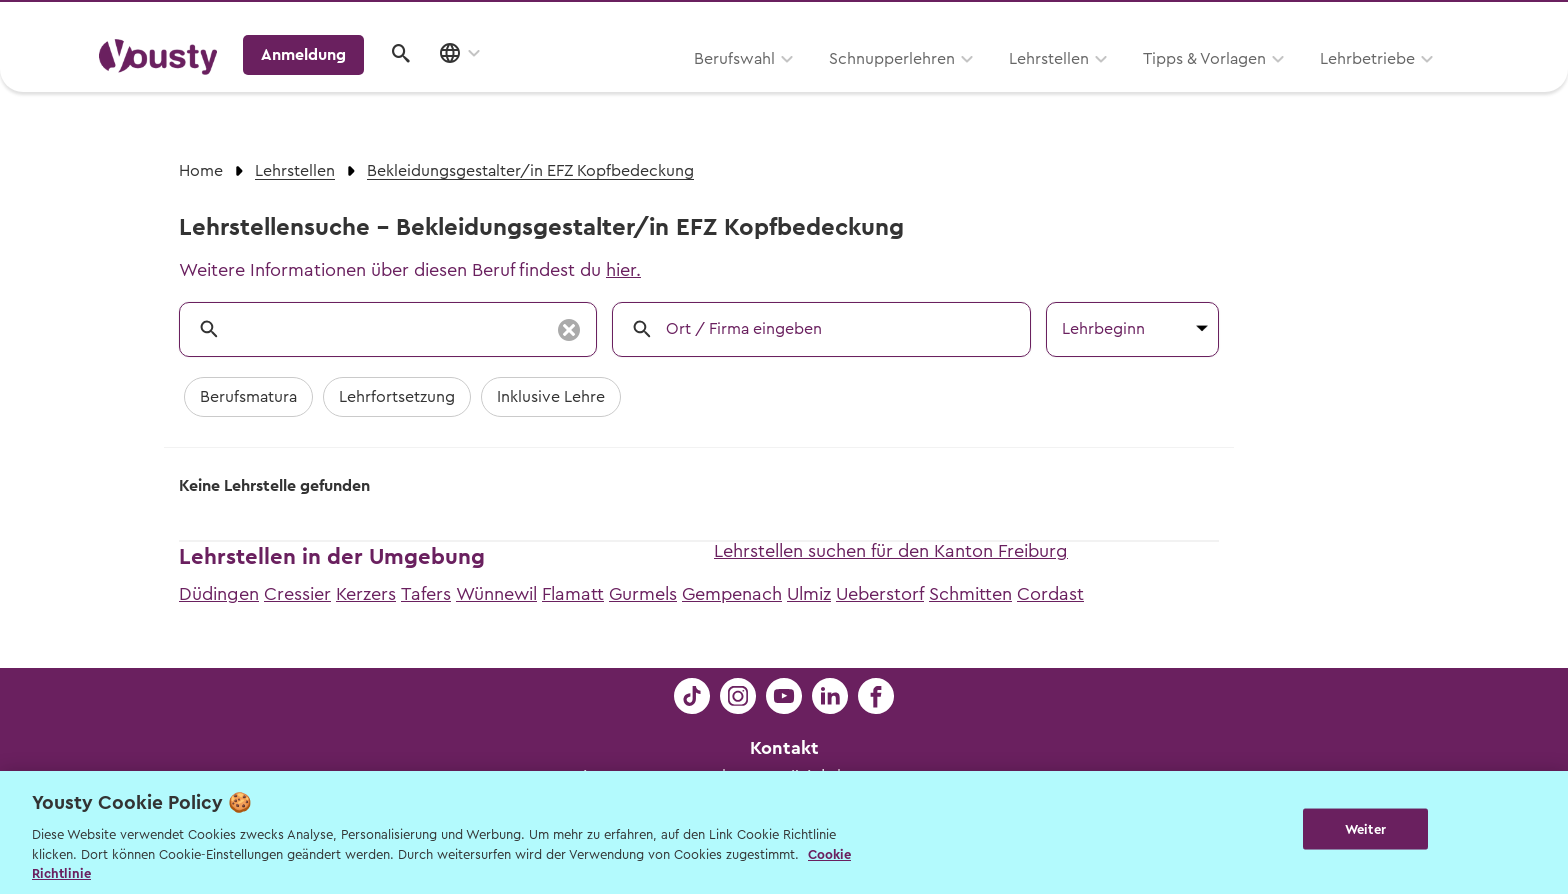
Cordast (1050, 594)
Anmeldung (1296, 85)
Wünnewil (496, 594)
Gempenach (732, 594)
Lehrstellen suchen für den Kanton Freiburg (891, 551)
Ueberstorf (880, 594)
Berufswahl (479, 87)
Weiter (1365, 830)
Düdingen (219, 594)
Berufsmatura (248, 397)
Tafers (426, 594)
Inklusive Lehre (551, 397)
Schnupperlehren (637, 87)
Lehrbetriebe (1112, 87)
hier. (623, 270)
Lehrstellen (794, 87)
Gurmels (643, 594)
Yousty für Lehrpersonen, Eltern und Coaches (1097, 21)
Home (201, 171)
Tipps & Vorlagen (949, 87)
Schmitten (970, 594)
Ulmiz (809, 594)
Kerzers (366, 594)
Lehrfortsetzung (397, 397)
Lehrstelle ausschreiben (1384, 21)
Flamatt (573, 594)
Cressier (297, 594)
